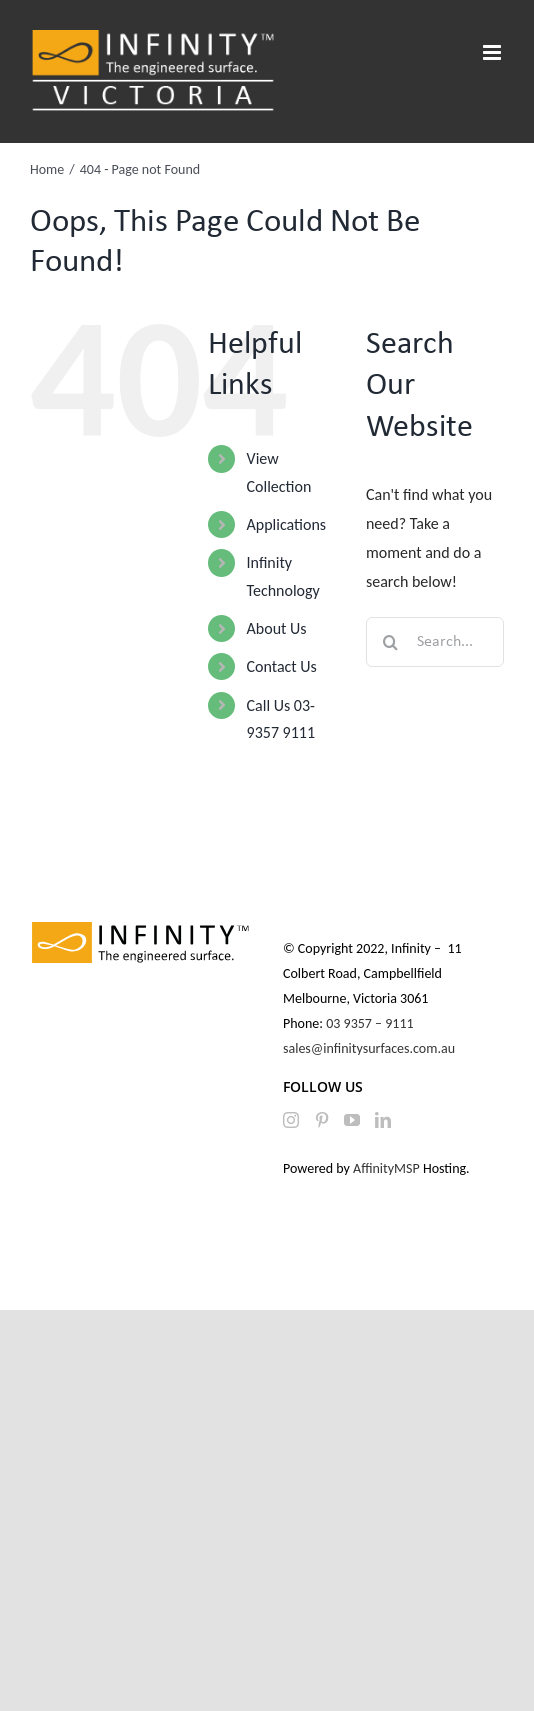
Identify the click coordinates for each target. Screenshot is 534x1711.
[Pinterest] (322, 1120)
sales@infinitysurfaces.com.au (369, 1048)
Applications (287, 524)
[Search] (391, 642)
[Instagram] (291, 1120)
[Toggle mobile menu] (493, 52)
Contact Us (282, 666)
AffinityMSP (386, 1168)
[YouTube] (352, 1120)
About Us (277, 628)
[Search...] (435, 642)
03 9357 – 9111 (371, 1023)
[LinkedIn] (383, 1120)
